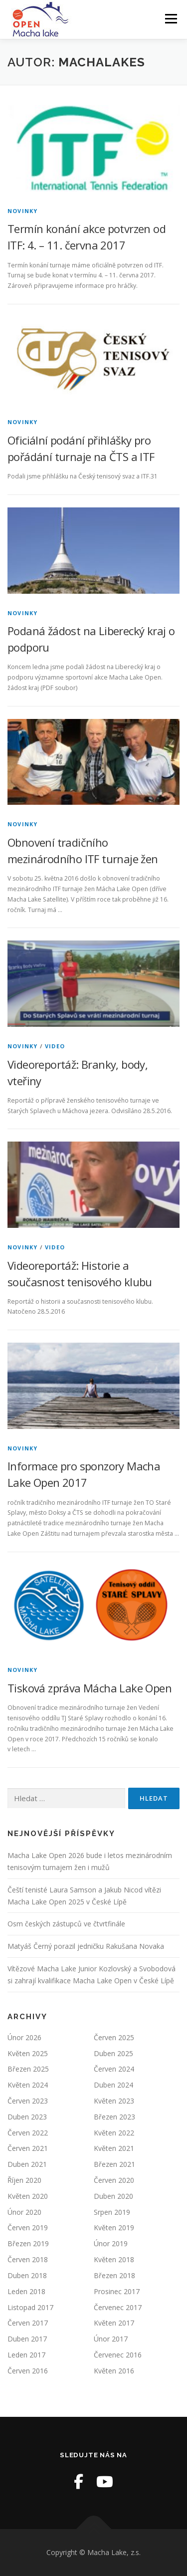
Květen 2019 (114, 2227)
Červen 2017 (27, 2323)
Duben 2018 (27, 2275)
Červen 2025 (114, 2037)
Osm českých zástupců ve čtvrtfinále (66, 1923)
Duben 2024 (113, 2085)
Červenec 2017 (118, 2307)
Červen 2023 (27, 2101)
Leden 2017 (26, 2354)
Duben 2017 (27, 2338)
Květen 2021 (114, 2148)
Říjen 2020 (24, 2180)
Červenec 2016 (118, 2354)
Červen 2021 (27, 2148)
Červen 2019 (27, 2227)
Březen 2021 (114, 2164)
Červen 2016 (27, 2370)
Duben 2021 (27, 2164)
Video (55, 1046)
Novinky (22, 211)
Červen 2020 (114, 2180)
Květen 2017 (114, 2323)
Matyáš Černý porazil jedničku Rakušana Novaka (85, 1946)
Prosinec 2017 (117, 2291)
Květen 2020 (27, 2196)
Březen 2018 (114, 2275)
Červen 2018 (27, 2259)
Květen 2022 (114, 2132)
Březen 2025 (28, 2069)
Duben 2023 (27, 2116)
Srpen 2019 (112, 2212)
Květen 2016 (114, 2370)
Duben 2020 (113, 2196)
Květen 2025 (27, 2053)
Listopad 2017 (30, 2307)
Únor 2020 (24, 2212)
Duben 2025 (113, 2053)
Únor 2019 (111, 2243)
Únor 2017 (111, 2338)
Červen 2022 (27, 2132)
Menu (170, 18)
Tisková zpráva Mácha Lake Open (89, 1687)
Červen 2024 (114, 2069)
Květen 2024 (27, 2085)
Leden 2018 (26, 2291)
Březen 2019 (28, 2243)
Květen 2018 (114, 2259)
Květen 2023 (114, 2101)
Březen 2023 (114, 2116)
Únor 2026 (24, 2037)
